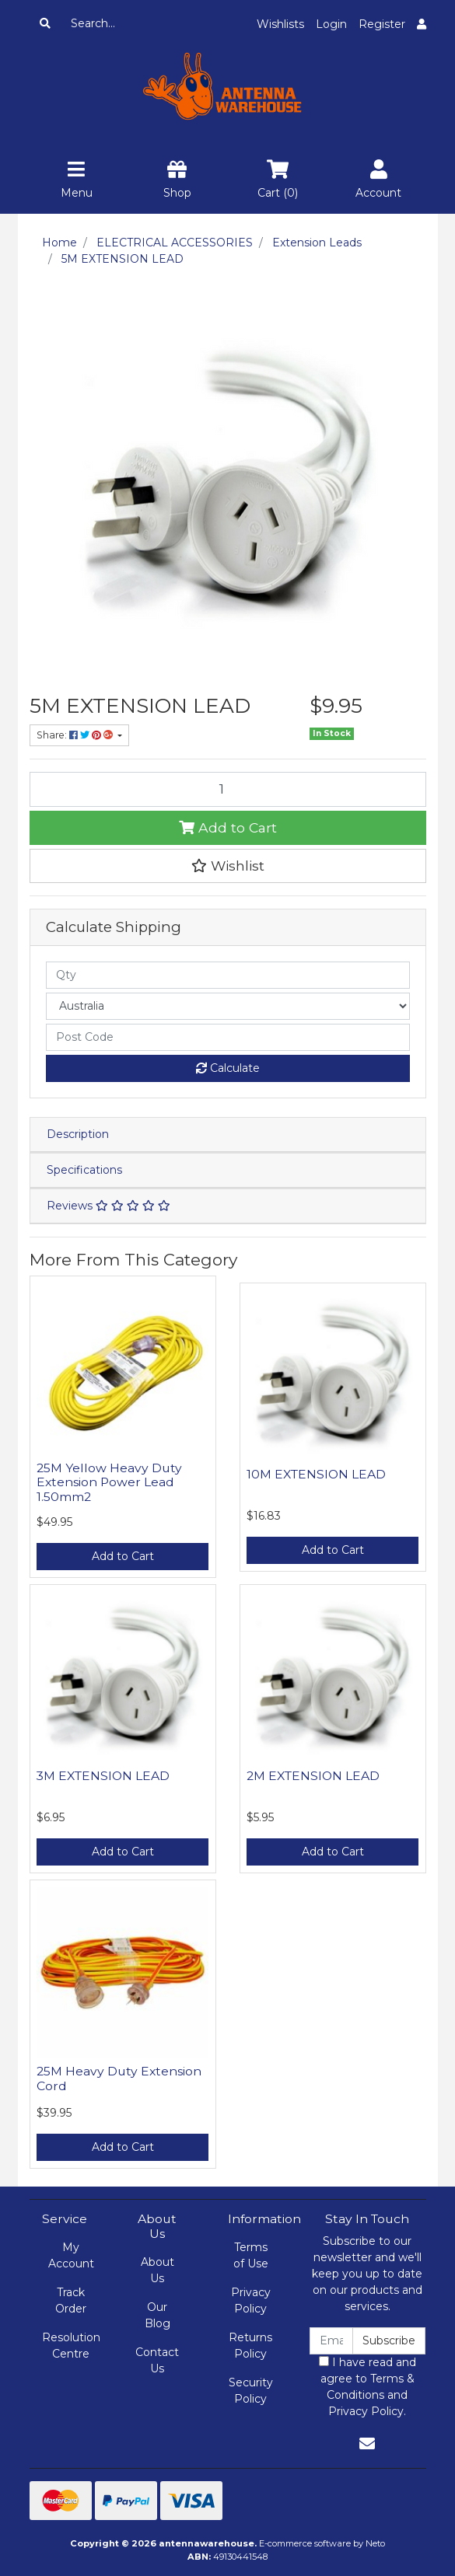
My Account (71, 2255)
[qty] (228, 975)
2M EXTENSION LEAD (313, 1775)
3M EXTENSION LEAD (103, 1775)
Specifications (84, 1170)
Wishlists (280, 24)
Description (78, 1134)
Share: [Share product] (76, 735)
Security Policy (251, 2390)
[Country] (228, 1006)
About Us (157, 2270)
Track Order (70, 2300)
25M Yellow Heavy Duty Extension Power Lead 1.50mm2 (109, 1483)
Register (382, 24)
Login (331, 24)
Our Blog (157, 2315)
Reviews (108, 1206)
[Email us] (367, 2444)
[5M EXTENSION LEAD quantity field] (228, 789)
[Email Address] (332, 2340)
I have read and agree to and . (367, 2386)
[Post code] (228, 1037)
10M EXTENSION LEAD (316, 1474)
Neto (375, 2543)
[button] (228, 866)
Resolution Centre (71, 2345)
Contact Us (157, 2360)
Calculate (228, 1068)
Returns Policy (250, 2345)
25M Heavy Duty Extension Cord (119, 2078)
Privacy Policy (251, 2300)
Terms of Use (250, 2255)
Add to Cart (228, 827)
